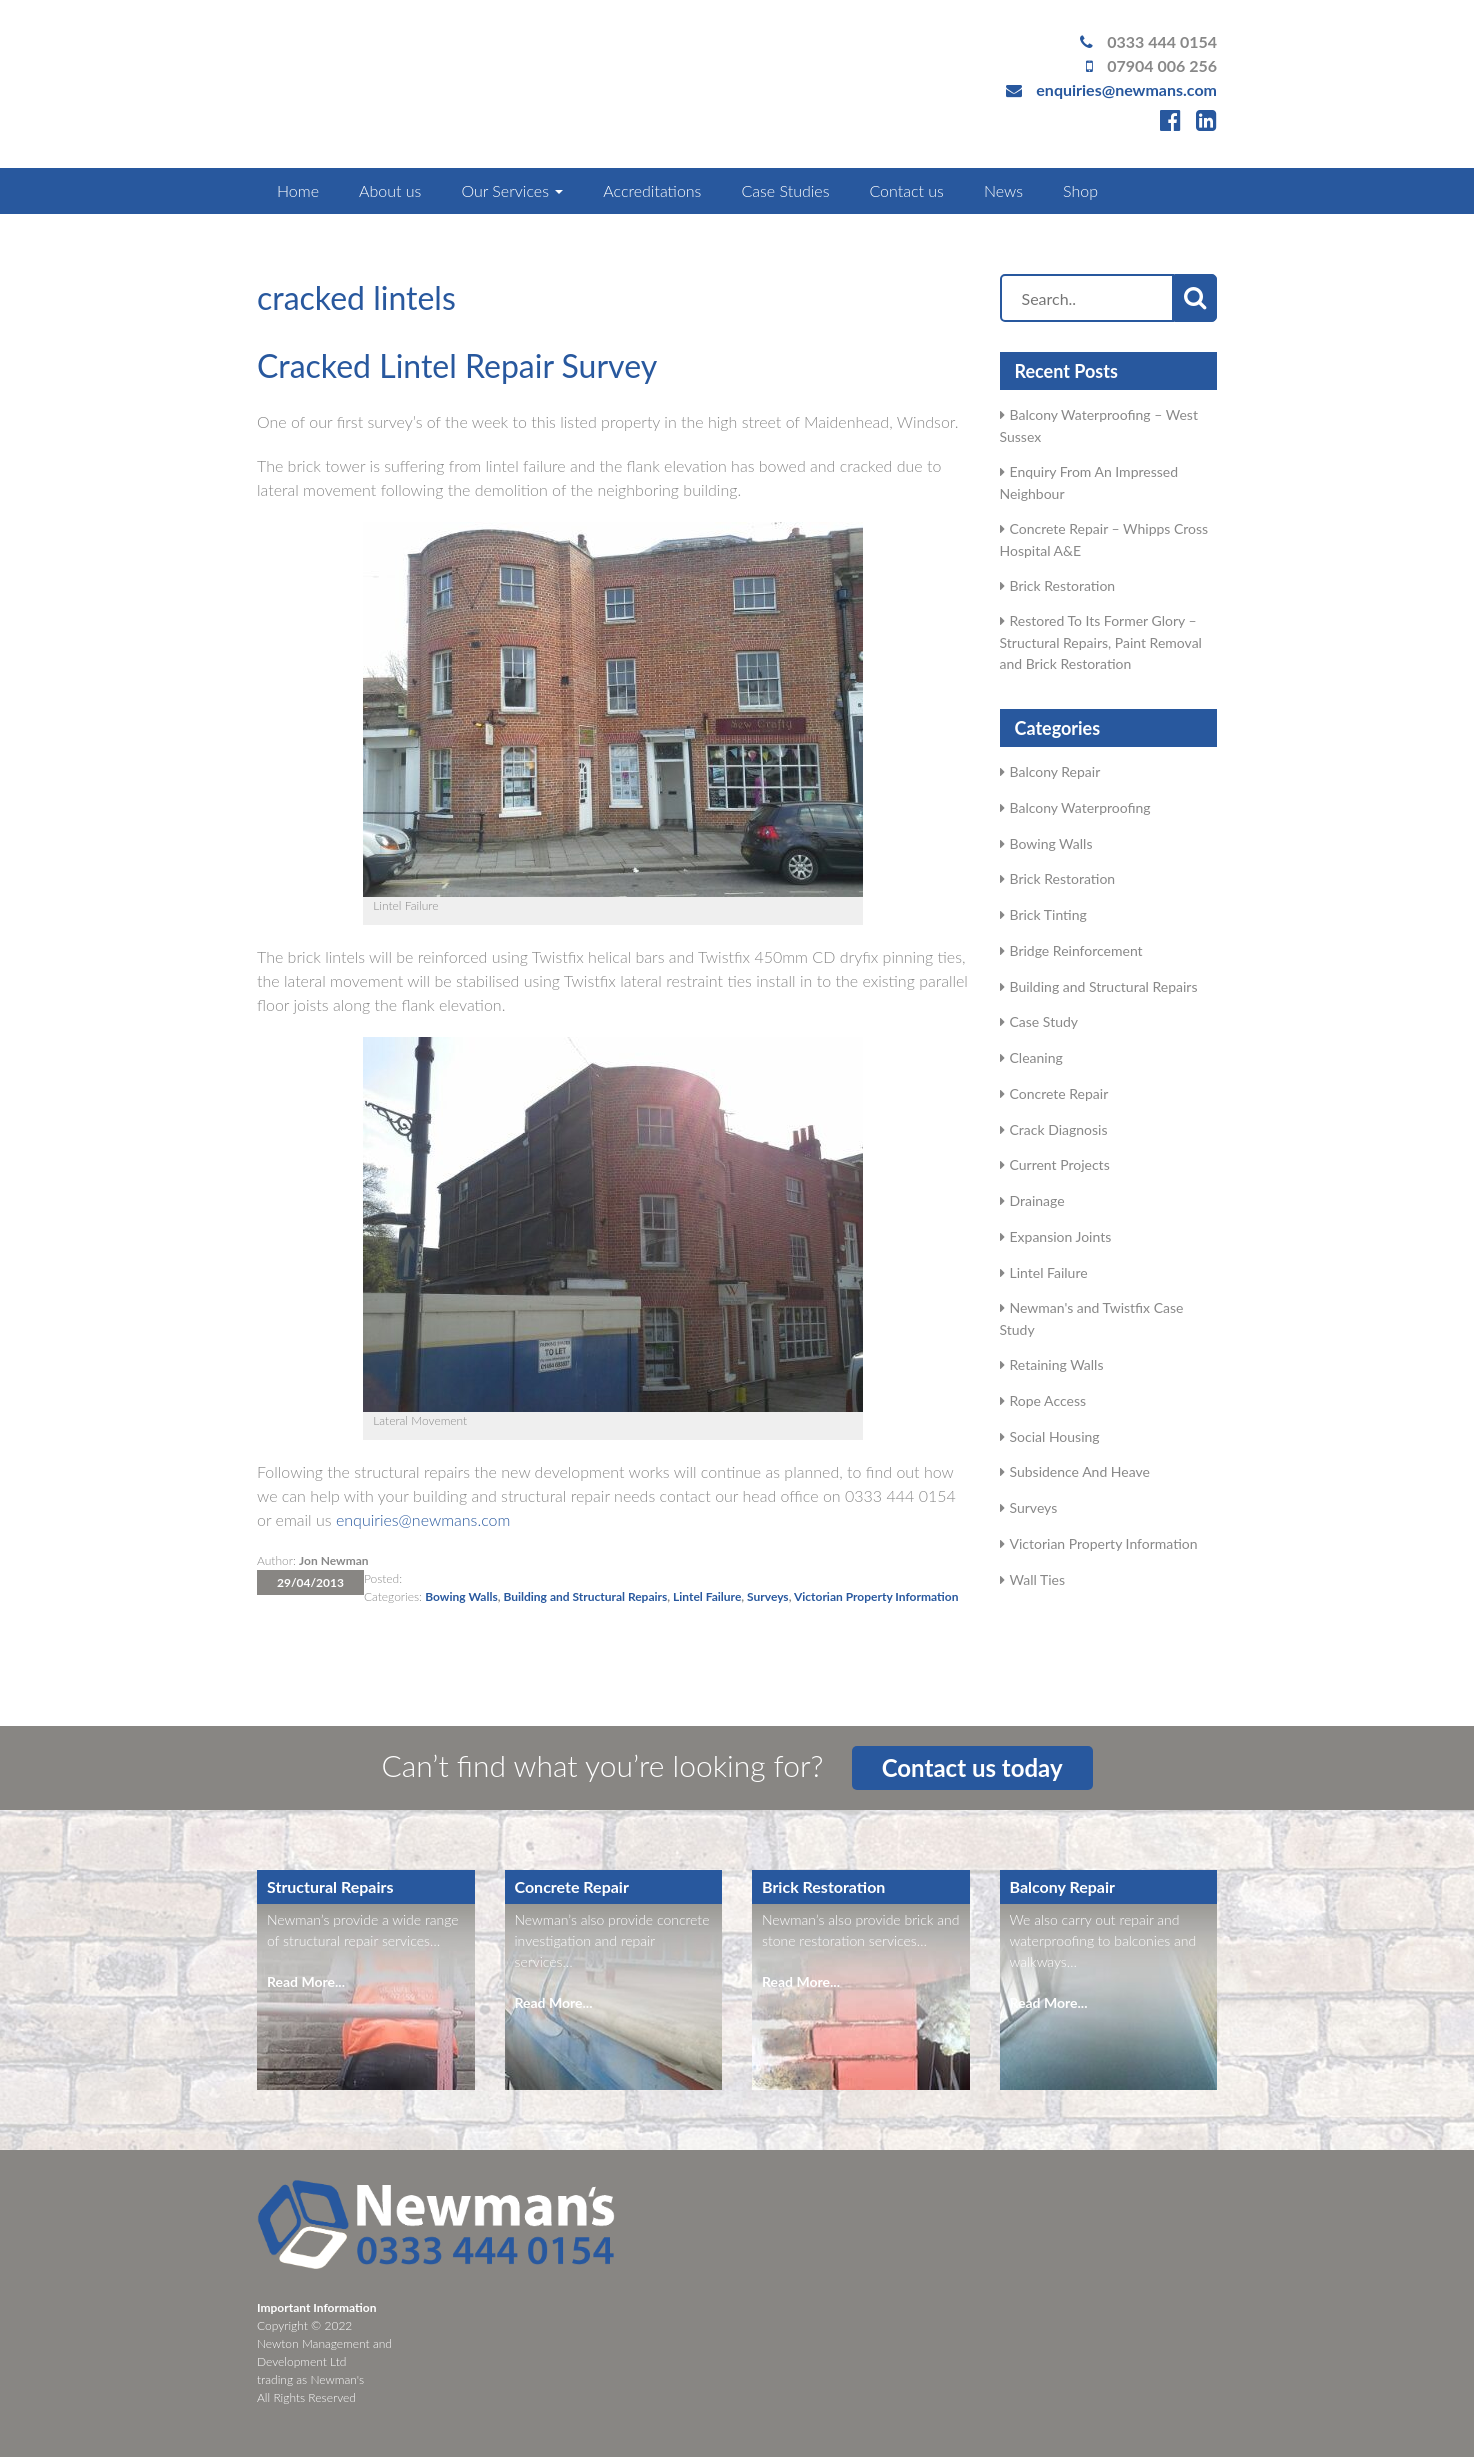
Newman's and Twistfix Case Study (1092, 1318)
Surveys (768, 1596)
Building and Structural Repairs (585, 1596)
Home (298, 190)
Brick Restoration (1063, 585)
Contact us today (972, 1767)
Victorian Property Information (876, 1596)
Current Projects (1060, 1164)
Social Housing (1055, 1436)
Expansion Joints (1061, 1236)
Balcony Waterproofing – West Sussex (1099, 425)
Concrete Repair (1059, 1093)
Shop (1080, 190)
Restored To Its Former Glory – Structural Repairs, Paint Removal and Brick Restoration (1101, 642)
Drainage (1037, 1200)
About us (390, 190)
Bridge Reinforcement (1076, 950)
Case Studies (785, 190)
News (1003, 190)
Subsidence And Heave (1080, 1471)
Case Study (1044, 1021)
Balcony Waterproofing (1080, 807)
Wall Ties (1037, 1579)
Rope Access (1048, 1400)
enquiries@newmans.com (1126, 89)
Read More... (306, 1981)
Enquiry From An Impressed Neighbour (1089, 482)
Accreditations (652, 190)
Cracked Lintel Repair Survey (457, 365)
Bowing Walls (461, 1596)
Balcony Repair (1055, 771)
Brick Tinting (1048, 914)
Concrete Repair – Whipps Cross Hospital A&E (1104, 539)
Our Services (512, 190)
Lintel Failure (707, 1596)
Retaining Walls (1057, 1364)
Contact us (906, 190)
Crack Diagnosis (1059, 1129)
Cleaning (1036, 1057)
